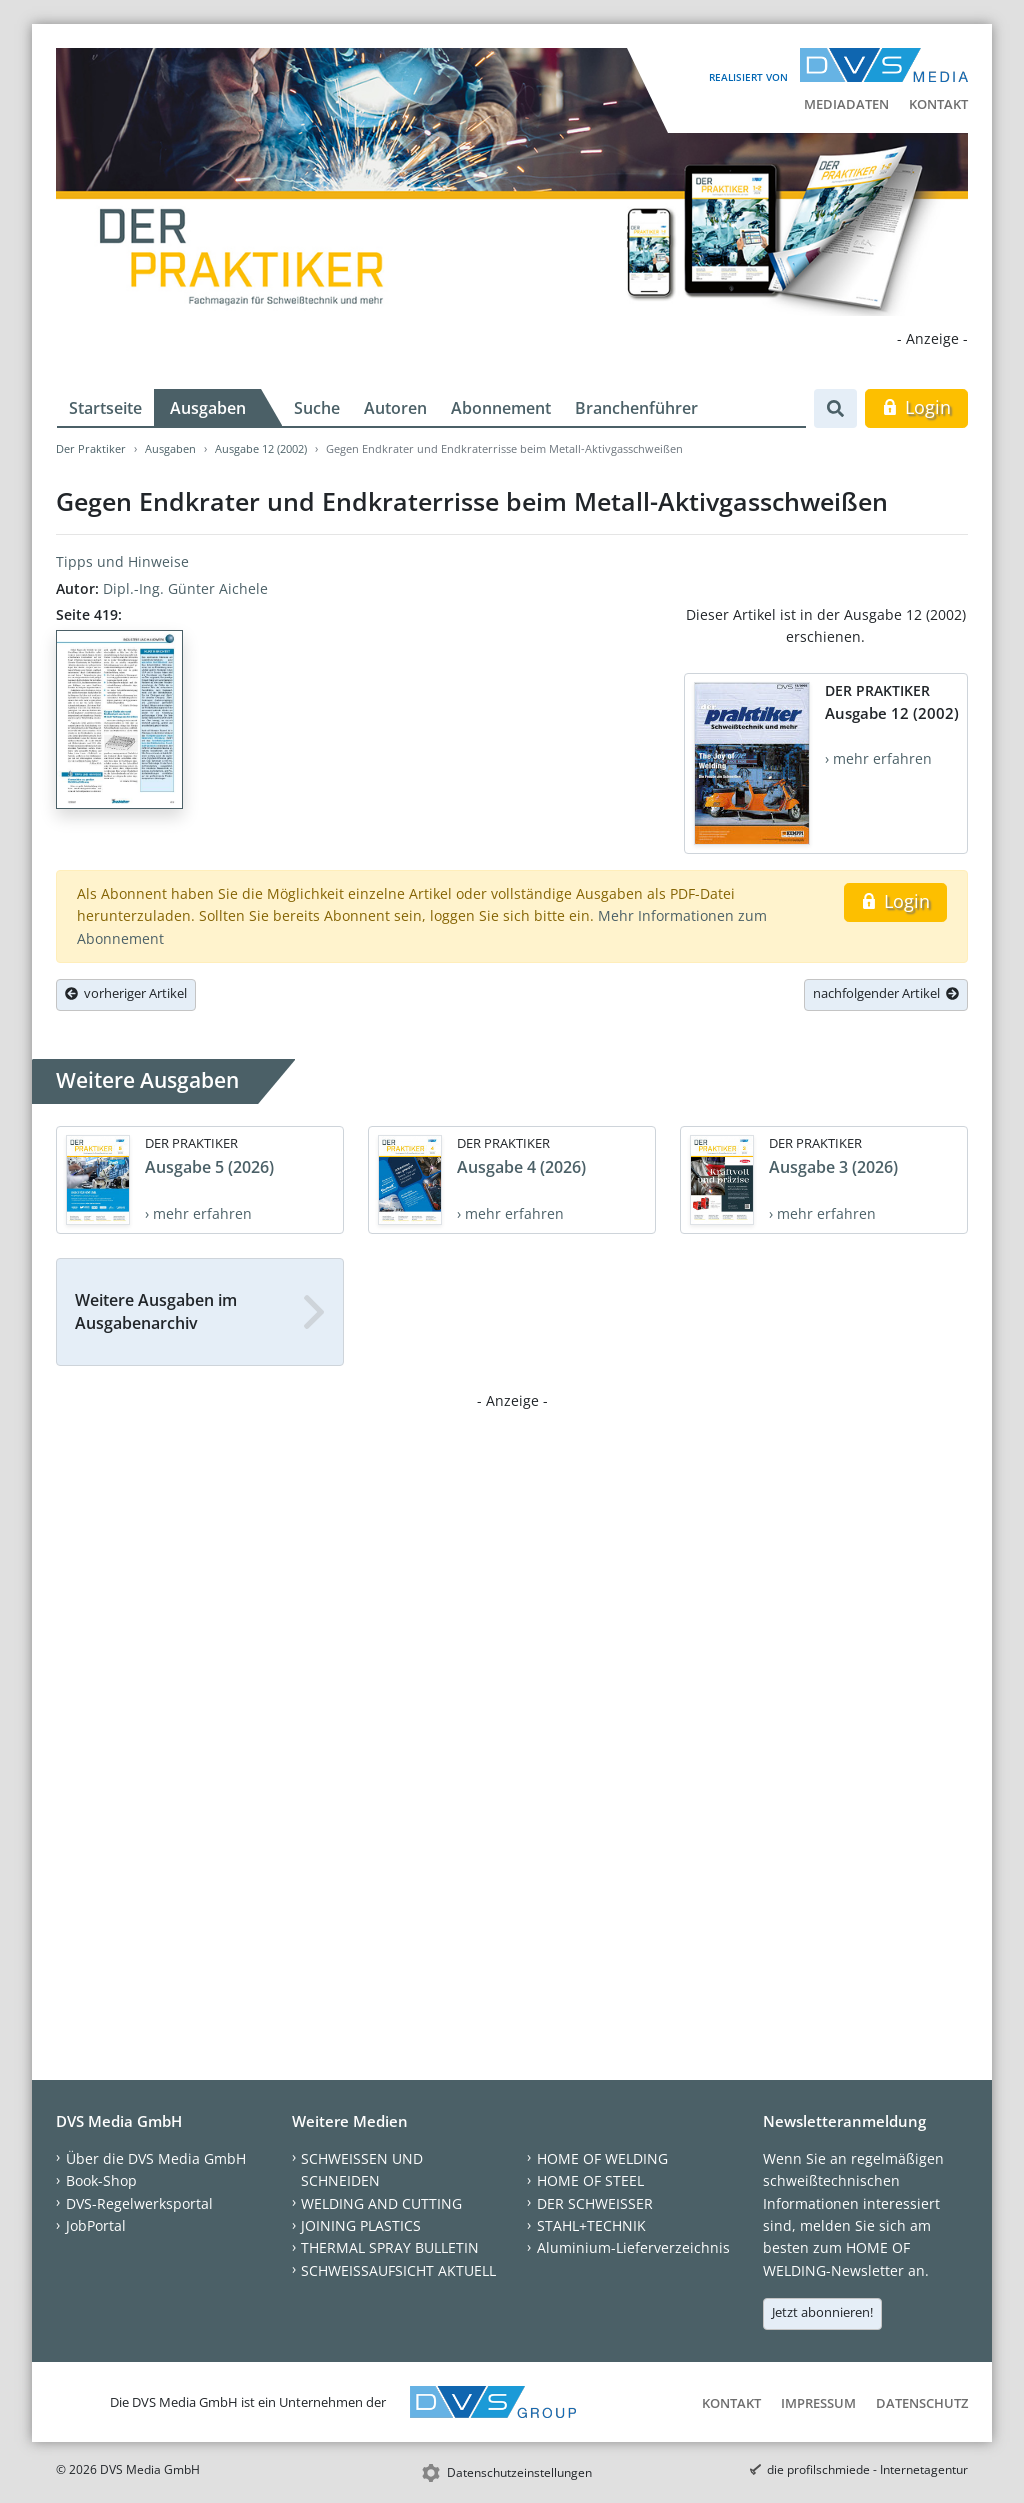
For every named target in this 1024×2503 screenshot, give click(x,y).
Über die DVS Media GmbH (156, 2158)
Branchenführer (636, 408)
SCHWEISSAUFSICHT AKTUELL (398, 2270)
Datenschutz (922, 2403)
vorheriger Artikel (126, 993)
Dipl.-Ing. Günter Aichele (185, 588)
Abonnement (501, 408)
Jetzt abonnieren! (822, 2312)
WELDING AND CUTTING (381, 2203)
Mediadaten (846, 104)
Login (916, 407)
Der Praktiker (91, 448)
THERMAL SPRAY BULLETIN (390, 2247)
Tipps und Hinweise (122, 561)
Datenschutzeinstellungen (519, 2472)
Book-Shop (101, 2180)
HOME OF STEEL (590, 2180)
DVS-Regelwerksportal (139, 2203)
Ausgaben (208, 408)
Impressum (818, 2403)
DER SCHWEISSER (595, 2203)
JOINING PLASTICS (361, 2225)
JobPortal (96, 2225)
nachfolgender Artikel (886, 993)
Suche (317, 408)
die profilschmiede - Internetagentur (867, 2469)
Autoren (395, 408)
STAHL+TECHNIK (591, 2225)
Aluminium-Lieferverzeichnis (633, 2247)
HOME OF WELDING (602, 2158)
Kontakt (938, 104)
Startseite (105, 408)
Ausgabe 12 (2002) (261, 448)
